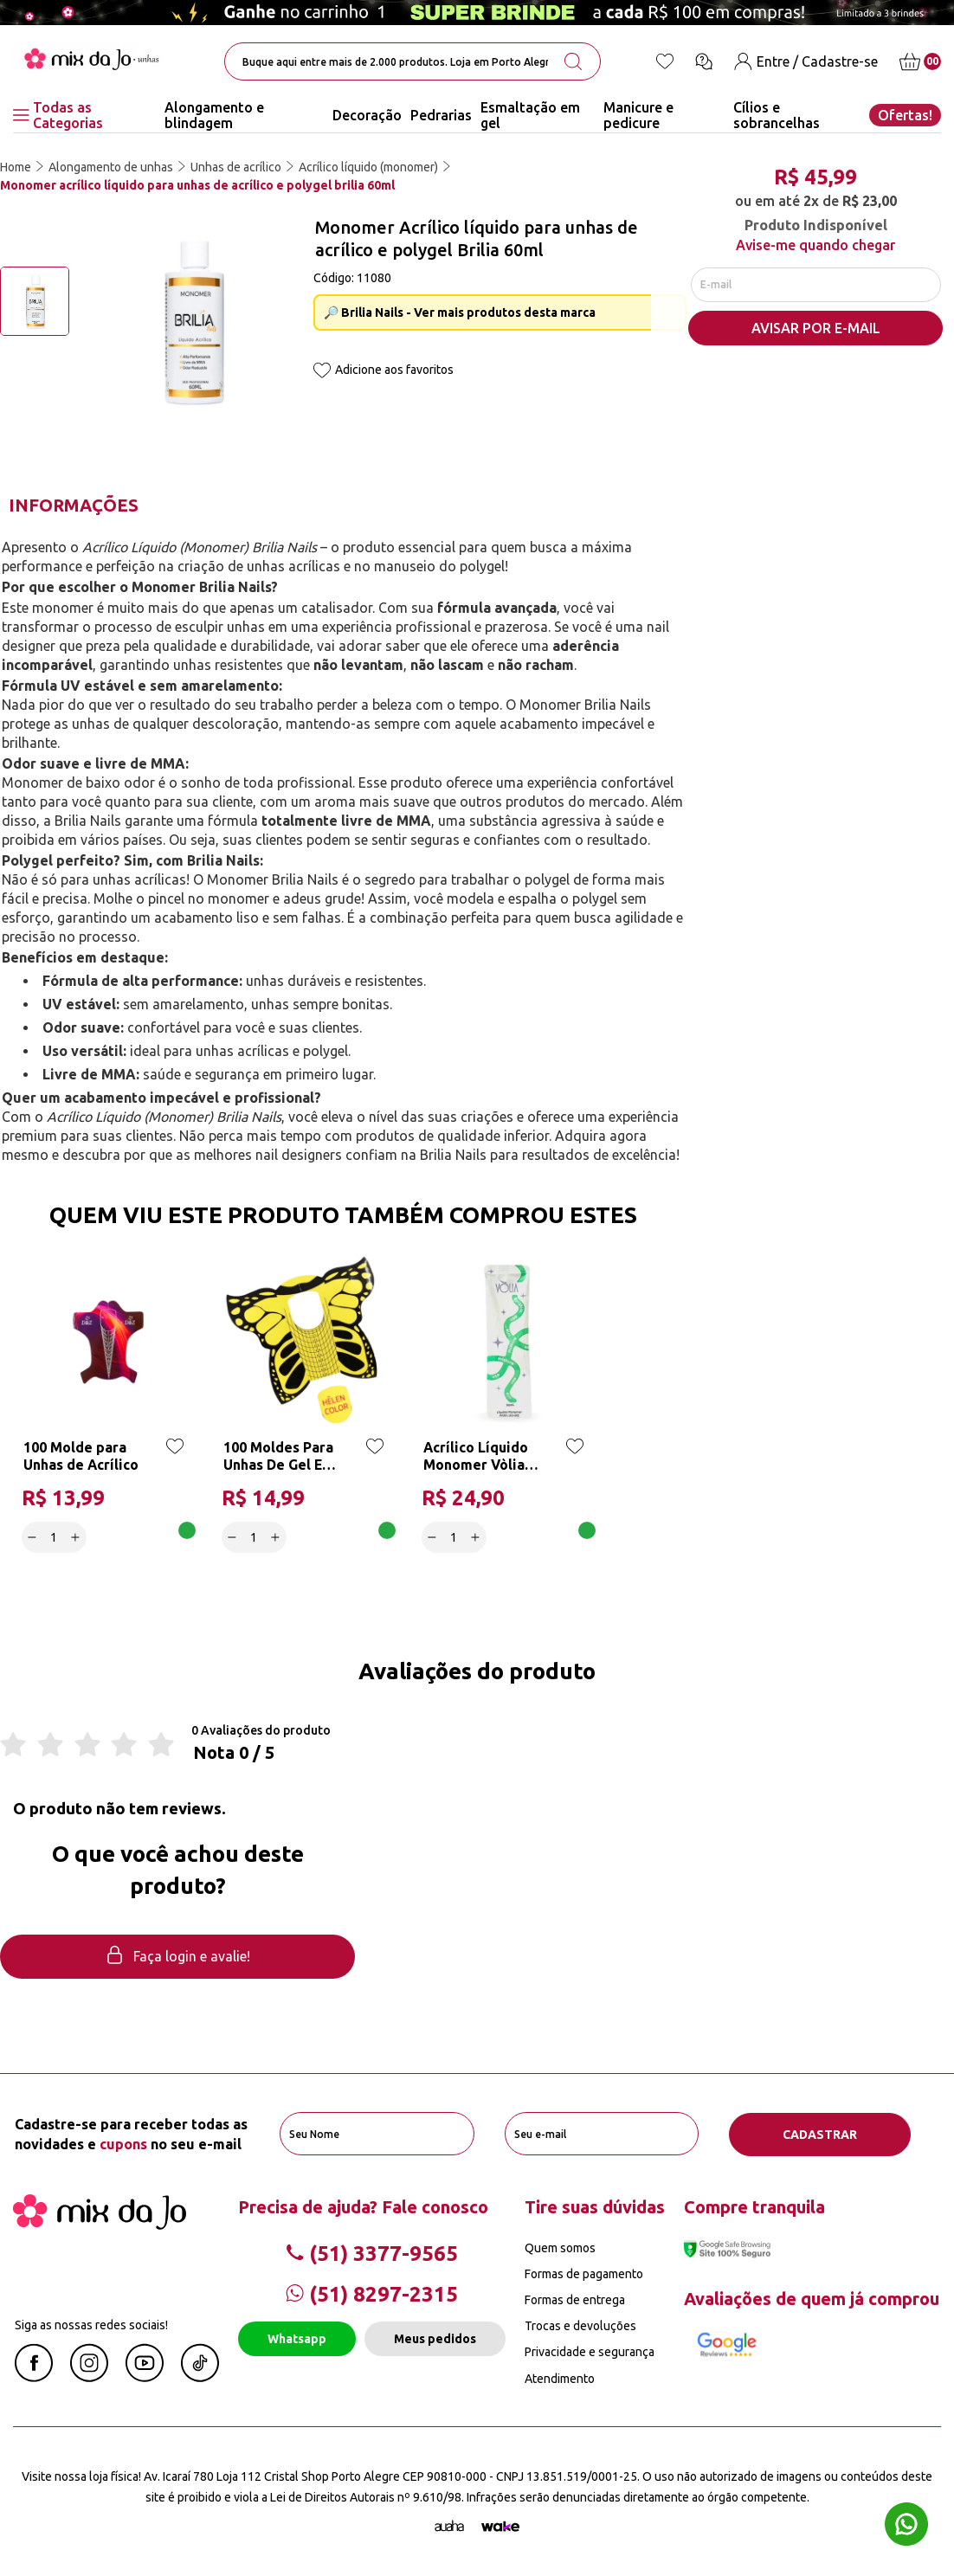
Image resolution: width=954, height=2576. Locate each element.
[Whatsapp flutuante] (906, 2526)
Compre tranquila (754, 2206)
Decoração (367, 115)
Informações (74, 505)
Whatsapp (297, 2339)
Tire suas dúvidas (595, 2206)
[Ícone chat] (703, 61)
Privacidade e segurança (589, 2352)
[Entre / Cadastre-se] (806, 62)
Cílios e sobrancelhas (776, 115)
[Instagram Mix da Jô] (89, 2377)
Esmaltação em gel (530, 115)
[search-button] (573, 61)
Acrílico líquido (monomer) (368, 167)
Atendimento (560, 2378)
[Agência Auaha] (449, 2526)
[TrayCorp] (500, 2526)
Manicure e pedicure (638, 115)
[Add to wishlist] (322, 372)
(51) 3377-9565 (372, 2252)
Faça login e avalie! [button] (177, 1957)
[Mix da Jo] (99, 2223)
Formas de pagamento (584, 2273)
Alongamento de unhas (110, 167)
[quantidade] (54, 1537)
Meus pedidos (435, 2339)
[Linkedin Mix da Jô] (200, 2377)
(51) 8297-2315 (372, 2293)
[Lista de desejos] (665, 61)
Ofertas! (905, 115)
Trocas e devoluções (580, 2326)
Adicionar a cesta (141, 1537)
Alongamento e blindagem (214, 115)
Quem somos (560, 2247)
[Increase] (76, 1537)
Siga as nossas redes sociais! (91, 2324)
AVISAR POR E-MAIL (815, 330)
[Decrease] (32, 1537)
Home (15, 167)
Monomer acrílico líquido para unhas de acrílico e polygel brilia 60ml (197, 185)
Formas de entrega (575, 2300)
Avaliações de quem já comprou (811, 2299)
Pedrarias (441, 115)
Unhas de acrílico (235, 167)
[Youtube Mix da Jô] (145, 2377)
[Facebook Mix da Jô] (34, 2377)
